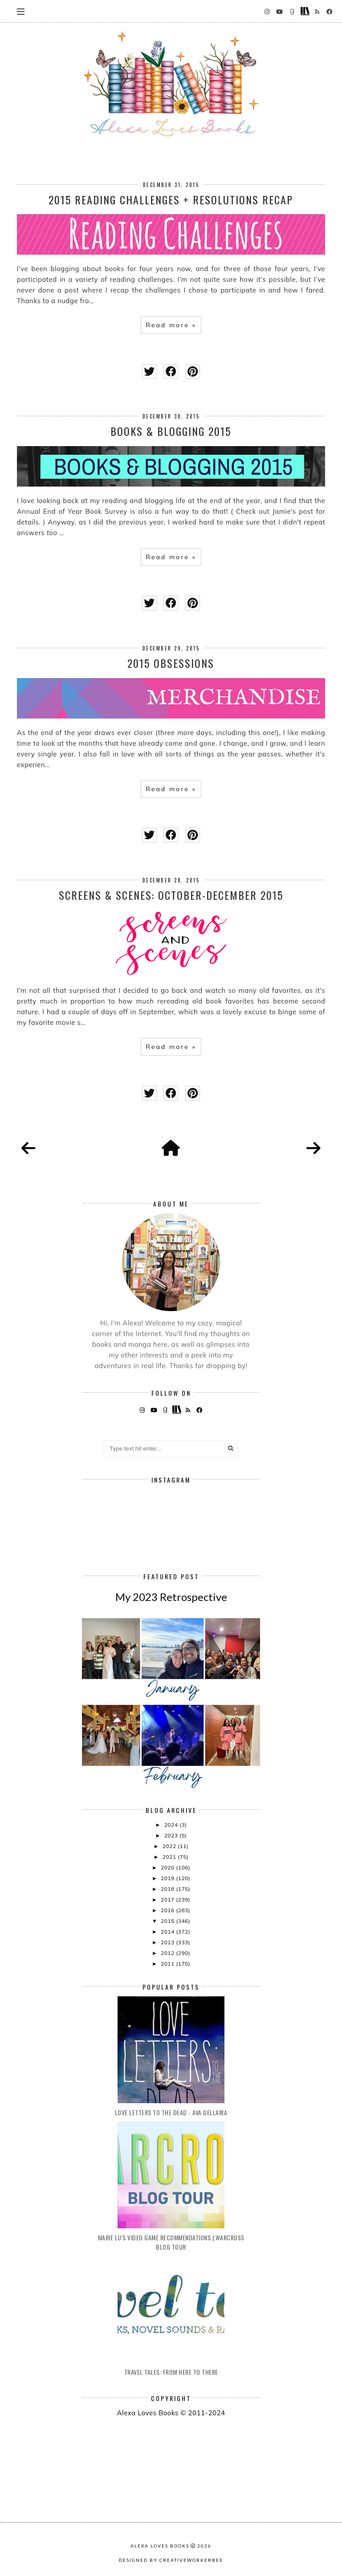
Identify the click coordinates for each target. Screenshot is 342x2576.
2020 (168, 1867)
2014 (168, 1931)
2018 (168, 1888)
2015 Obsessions (170, 663)
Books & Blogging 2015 (170, 431)
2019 (168, 1878)
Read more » (171, 325)
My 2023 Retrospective (171, 1596)
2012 (168, 1953)
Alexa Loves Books (159, 2545)
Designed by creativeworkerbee (171, 2560)
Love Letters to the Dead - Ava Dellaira (171, 2112)
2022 (170, 1846)
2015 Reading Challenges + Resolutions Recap (171, 199)
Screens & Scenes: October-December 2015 (171, 895)
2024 (171, 1824)
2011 (168, 1963)
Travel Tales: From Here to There (171, 2372)
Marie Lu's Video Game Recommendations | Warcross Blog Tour (171, 2242)
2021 (170, 1856)
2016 (168, 1910)
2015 (168, 1921)
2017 (168, 1899)
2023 (171, 1835)
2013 (168, 1942)
